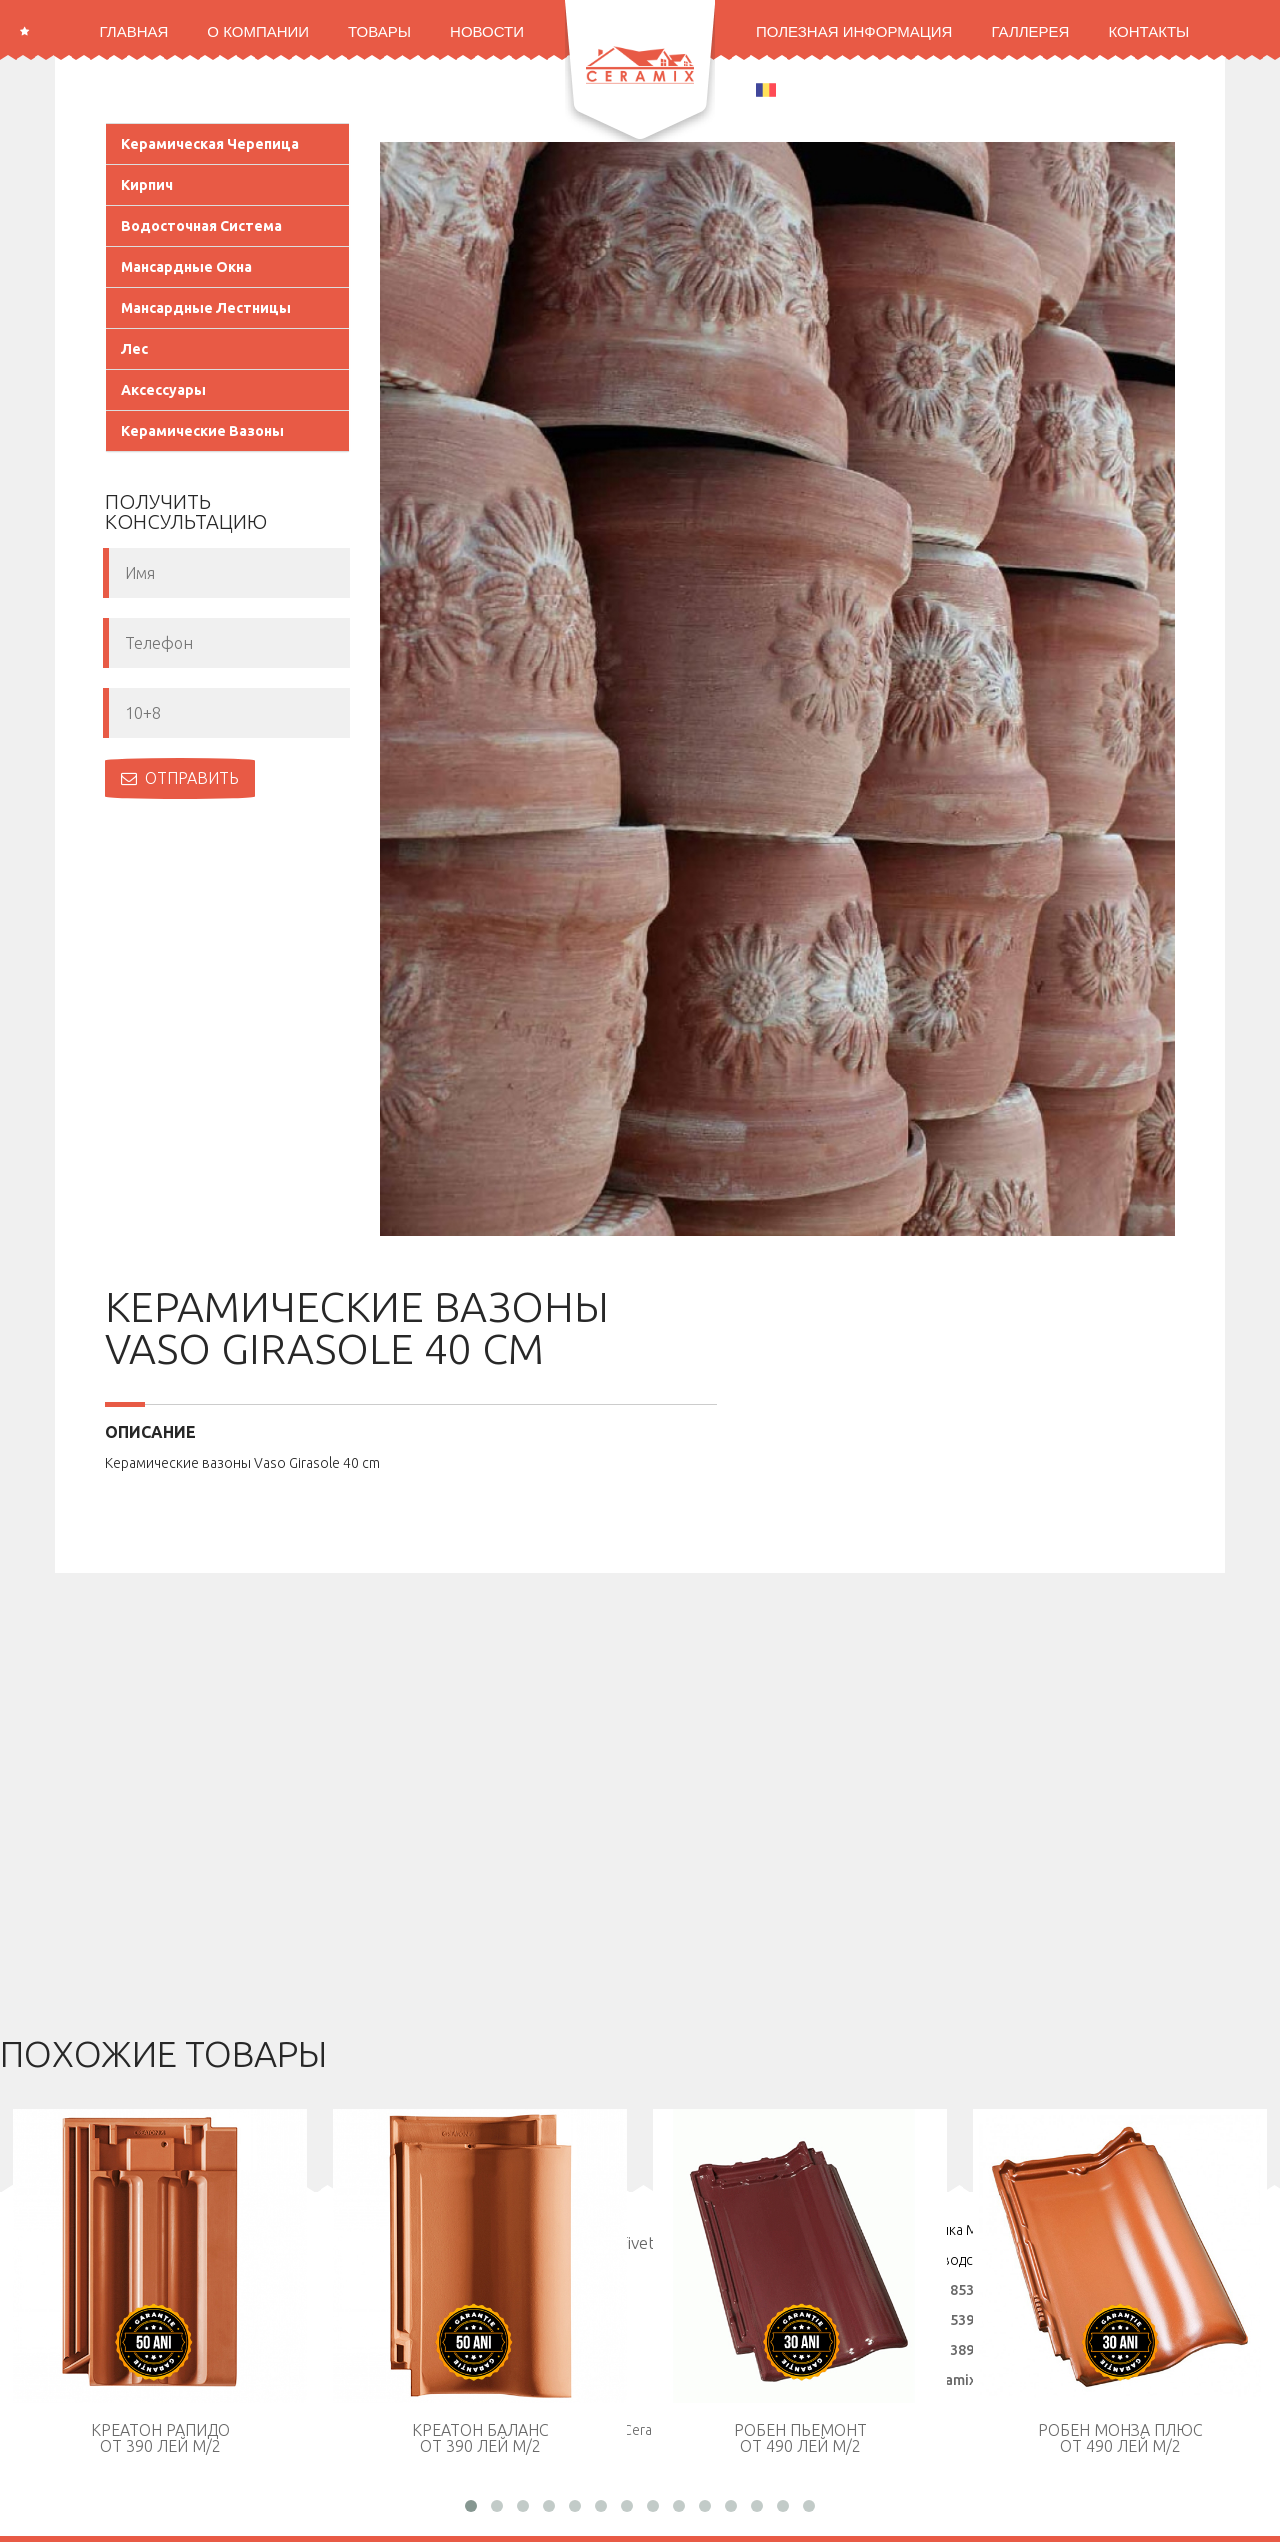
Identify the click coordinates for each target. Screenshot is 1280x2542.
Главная (134, 31)
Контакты (1148, 31)
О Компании (258, 31)
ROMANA (801, 88)
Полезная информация (854, 31)
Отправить (180, 778)
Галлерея (1030, 31)
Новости (487, 31)
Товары (379, 31)
